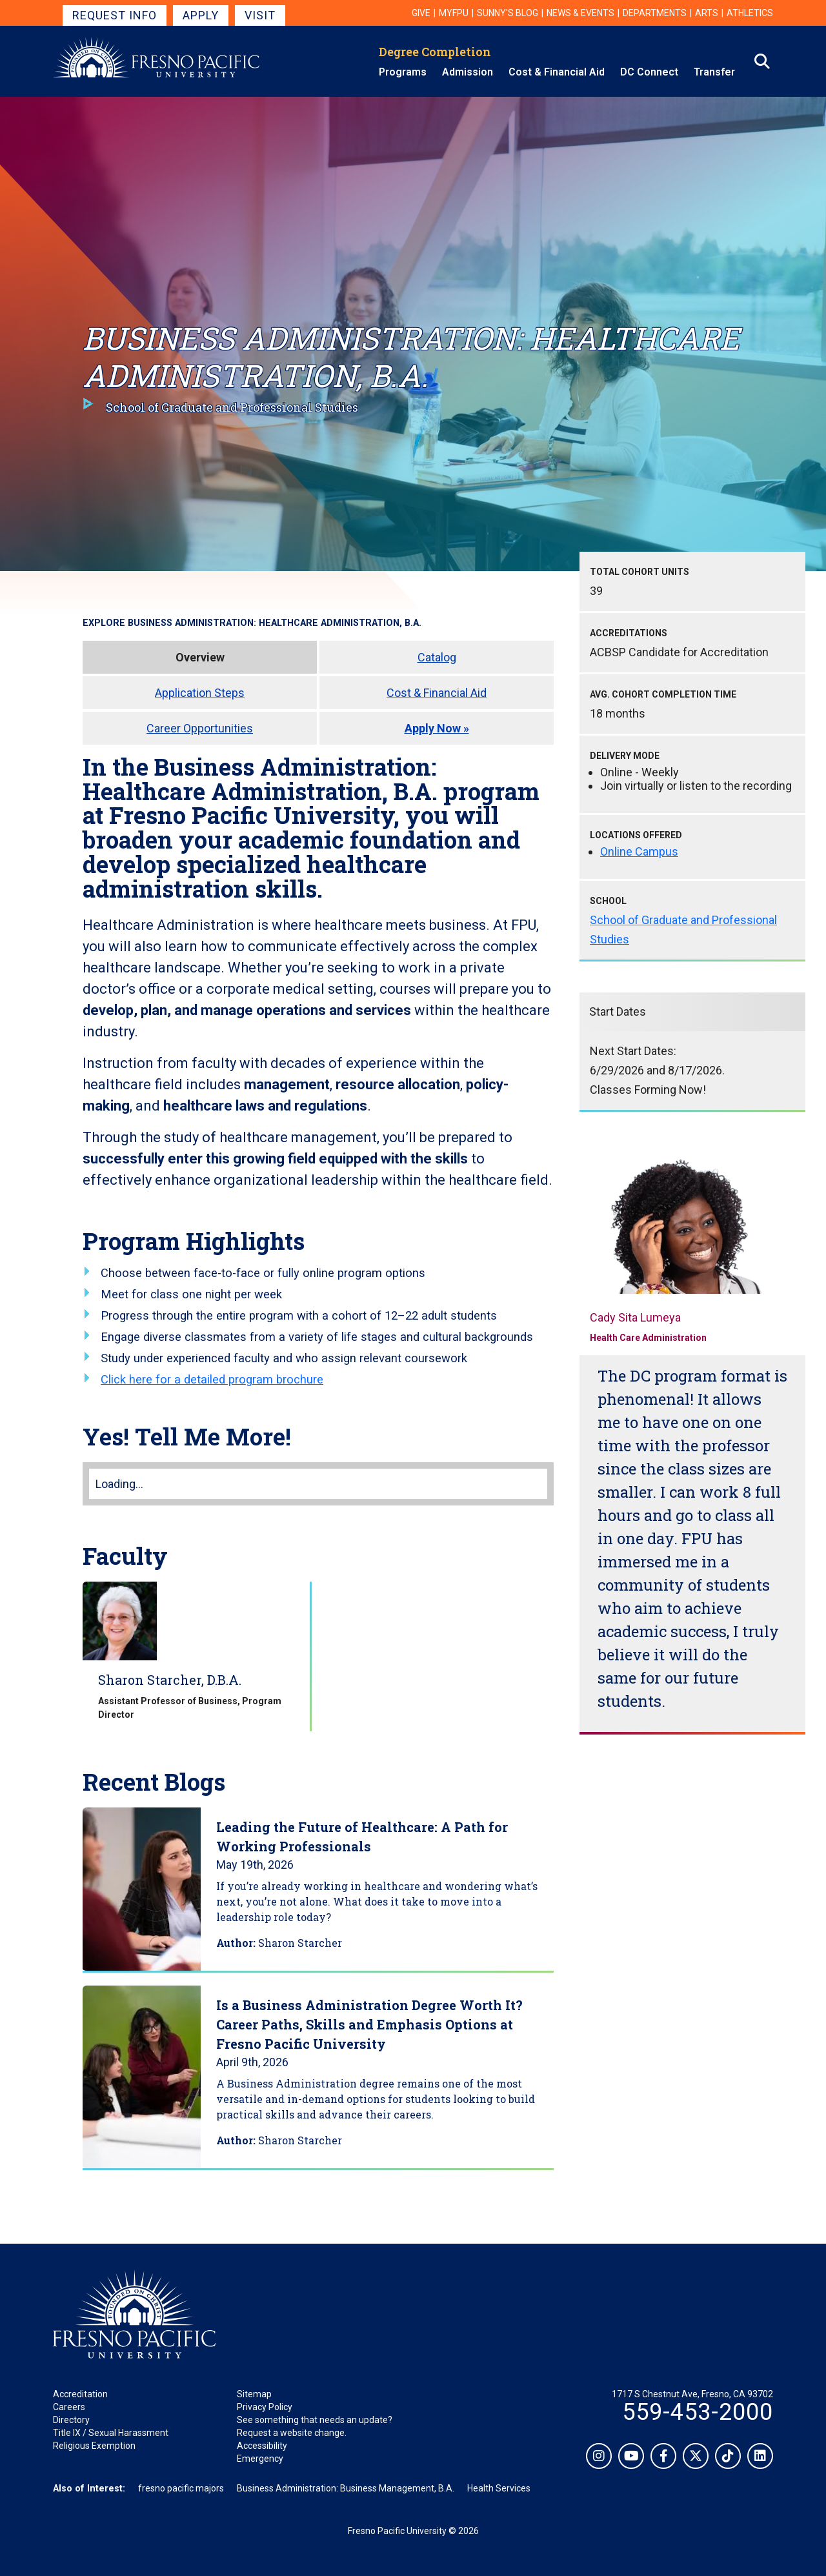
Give (421, 13)
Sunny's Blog (507, 13)
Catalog (437, 657)
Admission (467, 72)
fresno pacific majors (181, 2488)
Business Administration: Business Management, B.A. (345, 2488)
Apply (201, 15)
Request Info (114, 15)
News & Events (580, 13)
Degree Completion (435, 51)
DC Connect (649, 72)
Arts (706, 13)
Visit (260, 15)
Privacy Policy (264, 2407)
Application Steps (200, 692)
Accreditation (80, 2394)
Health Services (498, 2488)
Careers (69, 2407)
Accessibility (262, 2445)
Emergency (260, 2458)
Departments (655, 13)
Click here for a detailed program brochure (212, 1379)
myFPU (453, 13)
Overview (200, 657)
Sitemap (254, 2394)
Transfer (714, 72)
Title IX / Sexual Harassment (110, 2433)
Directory (71, 2420)
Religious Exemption (94, 2445)
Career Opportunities (199, 728)
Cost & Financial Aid (557, 72)
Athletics (750, 13)
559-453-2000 (697, 2412)
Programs (403, 72)
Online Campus (639, 851)
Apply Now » (437, 728)
